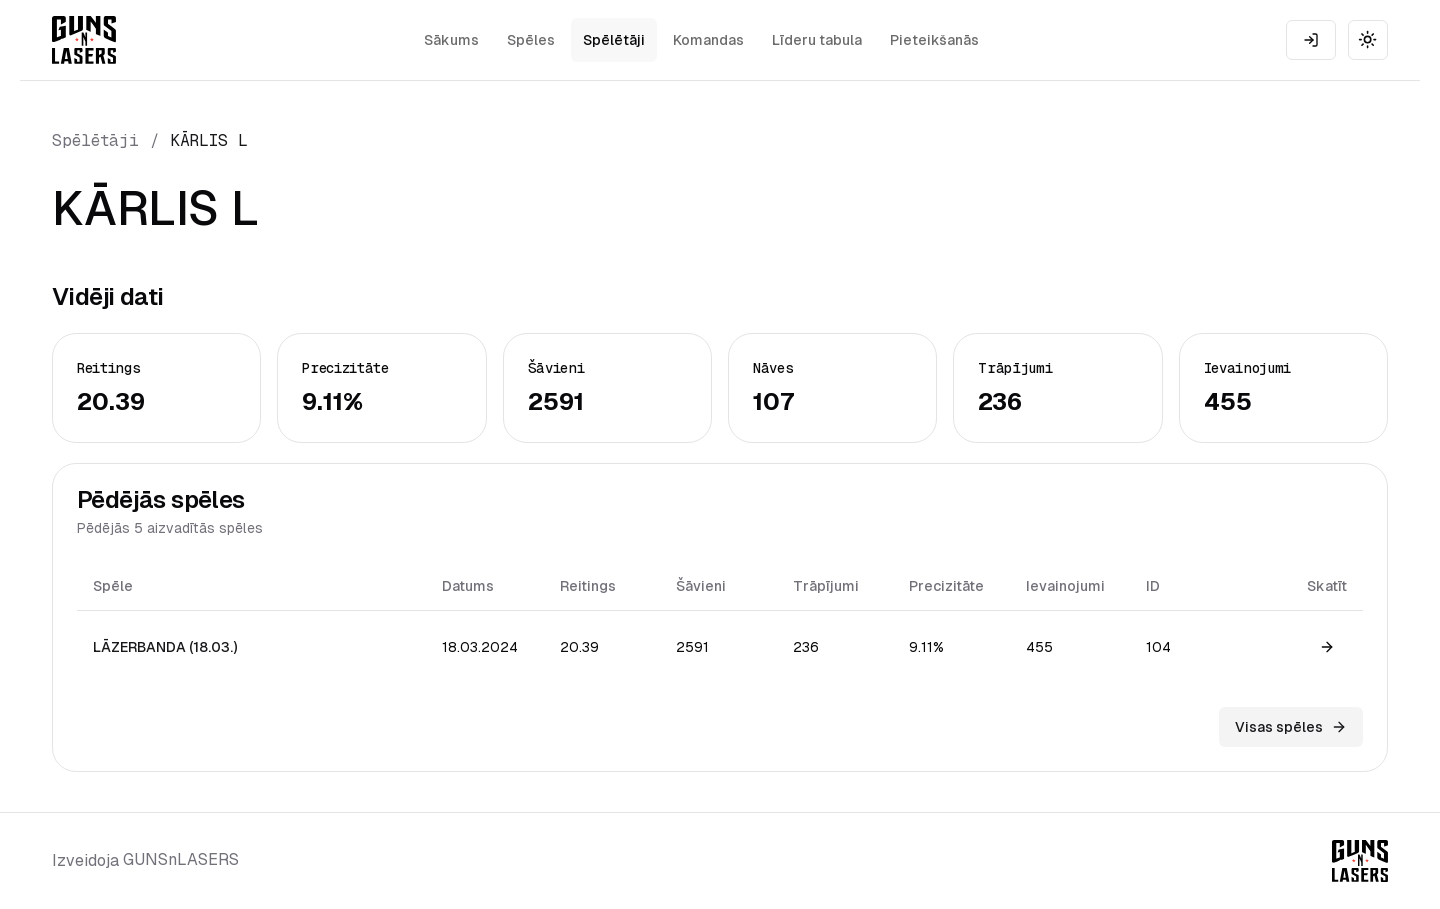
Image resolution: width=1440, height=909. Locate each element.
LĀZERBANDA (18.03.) (165, 647)
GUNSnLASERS (181, 859)
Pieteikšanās (934, 40)
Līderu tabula (817, 40)
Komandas (708, 40)
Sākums (451, 40)
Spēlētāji (614, 40)
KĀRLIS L (209, 140)
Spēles (531, 40)
